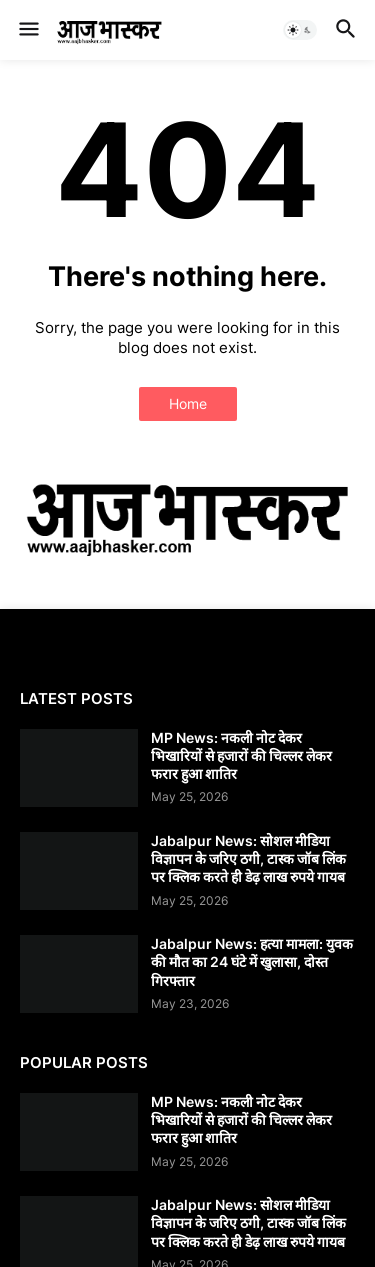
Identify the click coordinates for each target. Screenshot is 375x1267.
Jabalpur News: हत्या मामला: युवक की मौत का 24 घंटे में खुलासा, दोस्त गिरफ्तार (252, 961)
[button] (27, 30)
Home (188, 403)
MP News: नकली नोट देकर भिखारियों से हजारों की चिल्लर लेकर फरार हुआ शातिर (241, 755)
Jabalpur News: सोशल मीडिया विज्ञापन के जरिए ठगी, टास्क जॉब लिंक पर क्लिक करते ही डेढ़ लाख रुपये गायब (248, 858)
